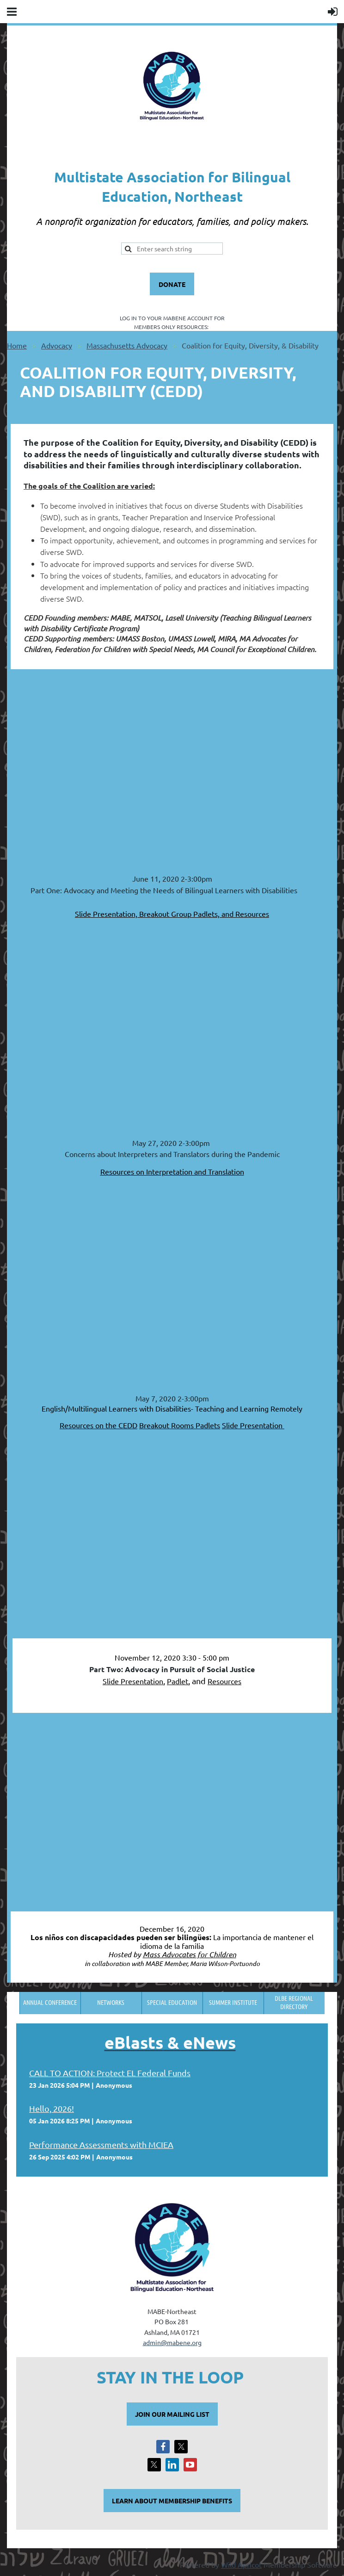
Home (17, 345)
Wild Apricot (241, 2564)
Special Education (172, 2002)
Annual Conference (50, 2002)
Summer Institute (233, 2002)
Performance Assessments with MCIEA (101, 2144)
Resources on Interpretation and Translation (172, 1171)
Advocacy (56, 345)
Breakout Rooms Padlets (179, 1425)
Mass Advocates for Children (189, 1954)
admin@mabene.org (172, 2342)
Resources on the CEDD (98, 1425)
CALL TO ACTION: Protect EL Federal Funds (109, 2073)
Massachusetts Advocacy (126, 345)
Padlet (177, 1681)
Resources (224, 1681)
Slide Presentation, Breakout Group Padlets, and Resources (172, 913)
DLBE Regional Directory (294, 2002)
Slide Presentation (253, 1425)
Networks (110, 2002)
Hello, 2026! (51, 2108)
